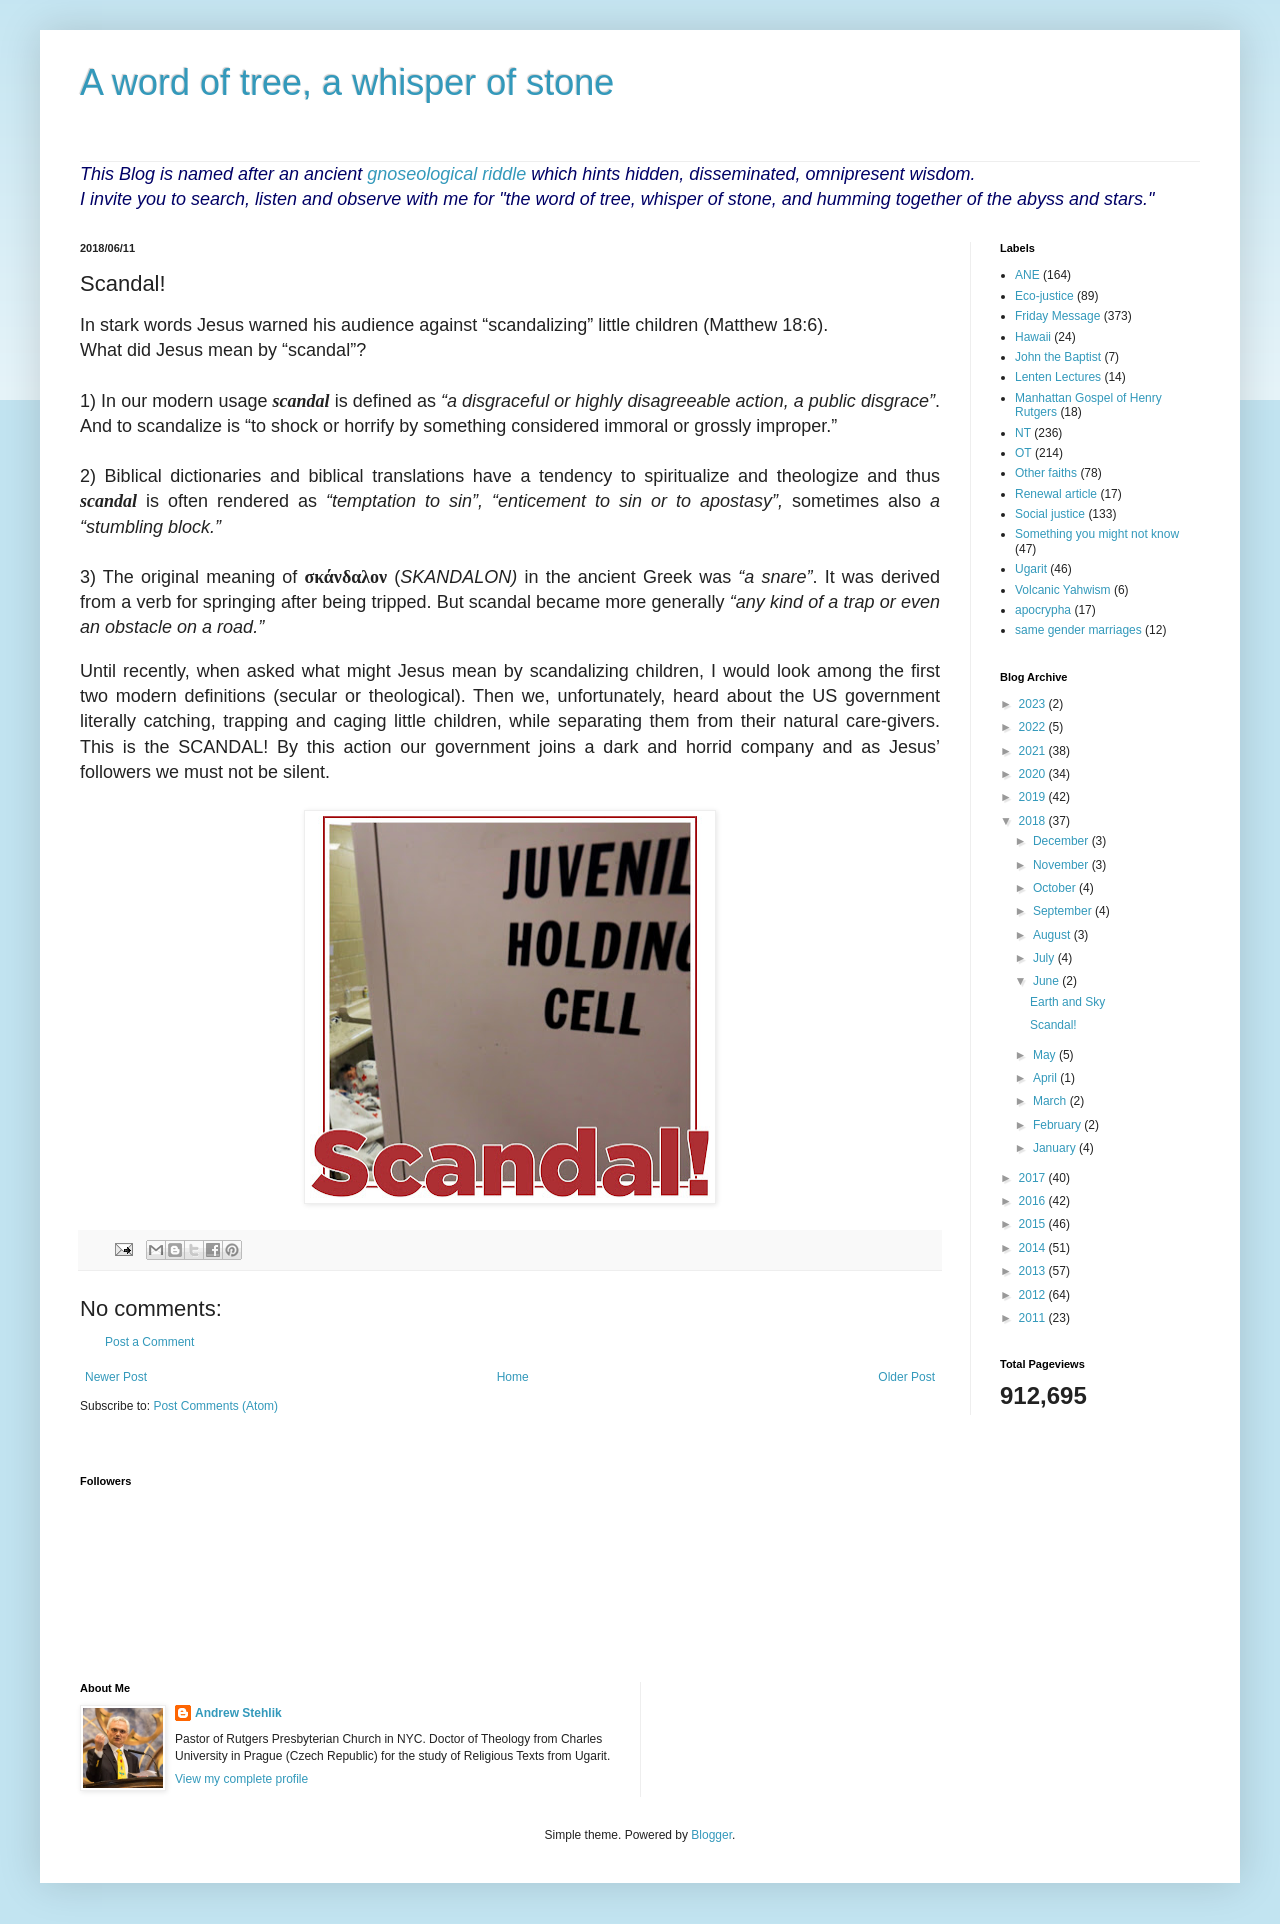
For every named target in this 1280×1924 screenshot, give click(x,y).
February (1058, 1125)
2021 (1034, 751)
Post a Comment (149, 1342)
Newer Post (116, 1377)
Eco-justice (1044, 296)
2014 (1034, 1248)
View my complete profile (241, 1779)
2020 (1034, 774)
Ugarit (1031, 569)
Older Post (906, 1377)
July (1045, 958)
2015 (1034, 1224)
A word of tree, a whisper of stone (347, 82)
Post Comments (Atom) (215, 1406)
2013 (1034, 1271)
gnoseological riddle (446, 174)
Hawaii (1033, 337)
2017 (1034, 1178)
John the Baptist (1058, 357)
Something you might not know (1097, 534)
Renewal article (1056, 494)
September (1064, 911)
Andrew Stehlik (238, 1713)
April (1046, 1078)
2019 (1034, 797)
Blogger (711, 1835)
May (1046, 1055)
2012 (1034, 1295)
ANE (1027, 275)
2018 (1034, 821)
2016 (1034, 1201)
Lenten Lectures (1058, 377)
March (1051, 1101)
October (1056, 888)
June (1047, 981)
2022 (1034, 727)
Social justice (1050, 514)
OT (1023, 453)
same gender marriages (1078, 630)
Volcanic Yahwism (1063, 590)
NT (1023, 433)
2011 (1034, 1318)
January (1056, 1148)
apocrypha (1043, 610)
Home (513, 1377)
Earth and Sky (1067, 1002)
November (1062, 865)
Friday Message (1057, 316)
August (1053, 935)
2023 (1034, 704)
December (1062, 841)
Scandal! (1053, 1025)
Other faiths (1046, 473)
